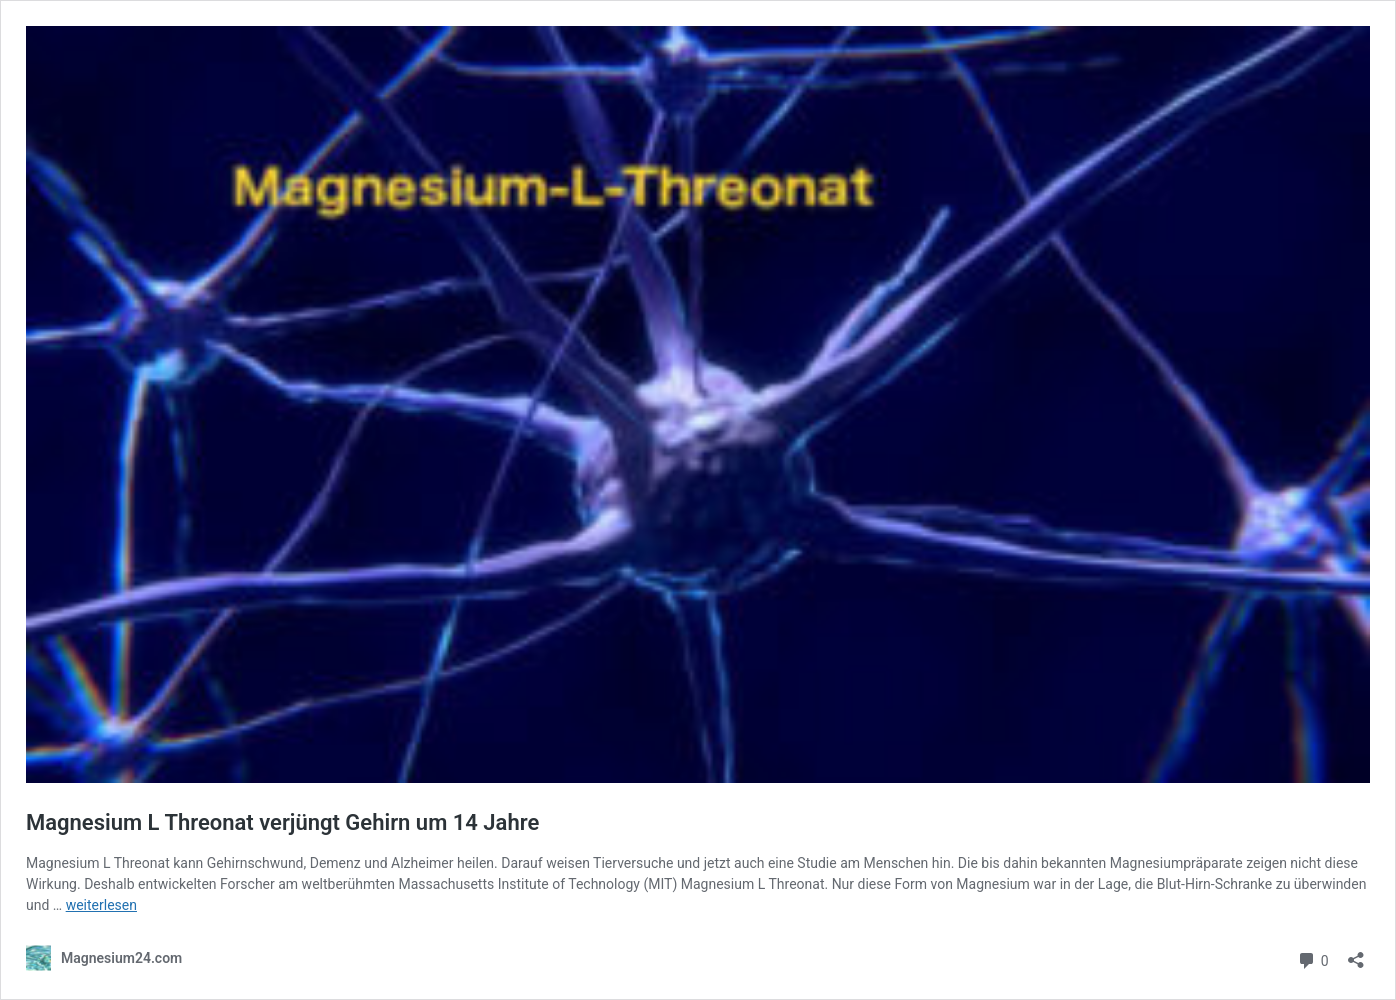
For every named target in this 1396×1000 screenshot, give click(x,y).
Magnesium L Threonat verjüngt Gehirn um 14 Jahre (282, 822)
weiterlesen (101, 905)
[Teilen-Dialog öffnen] (1356, 953)
